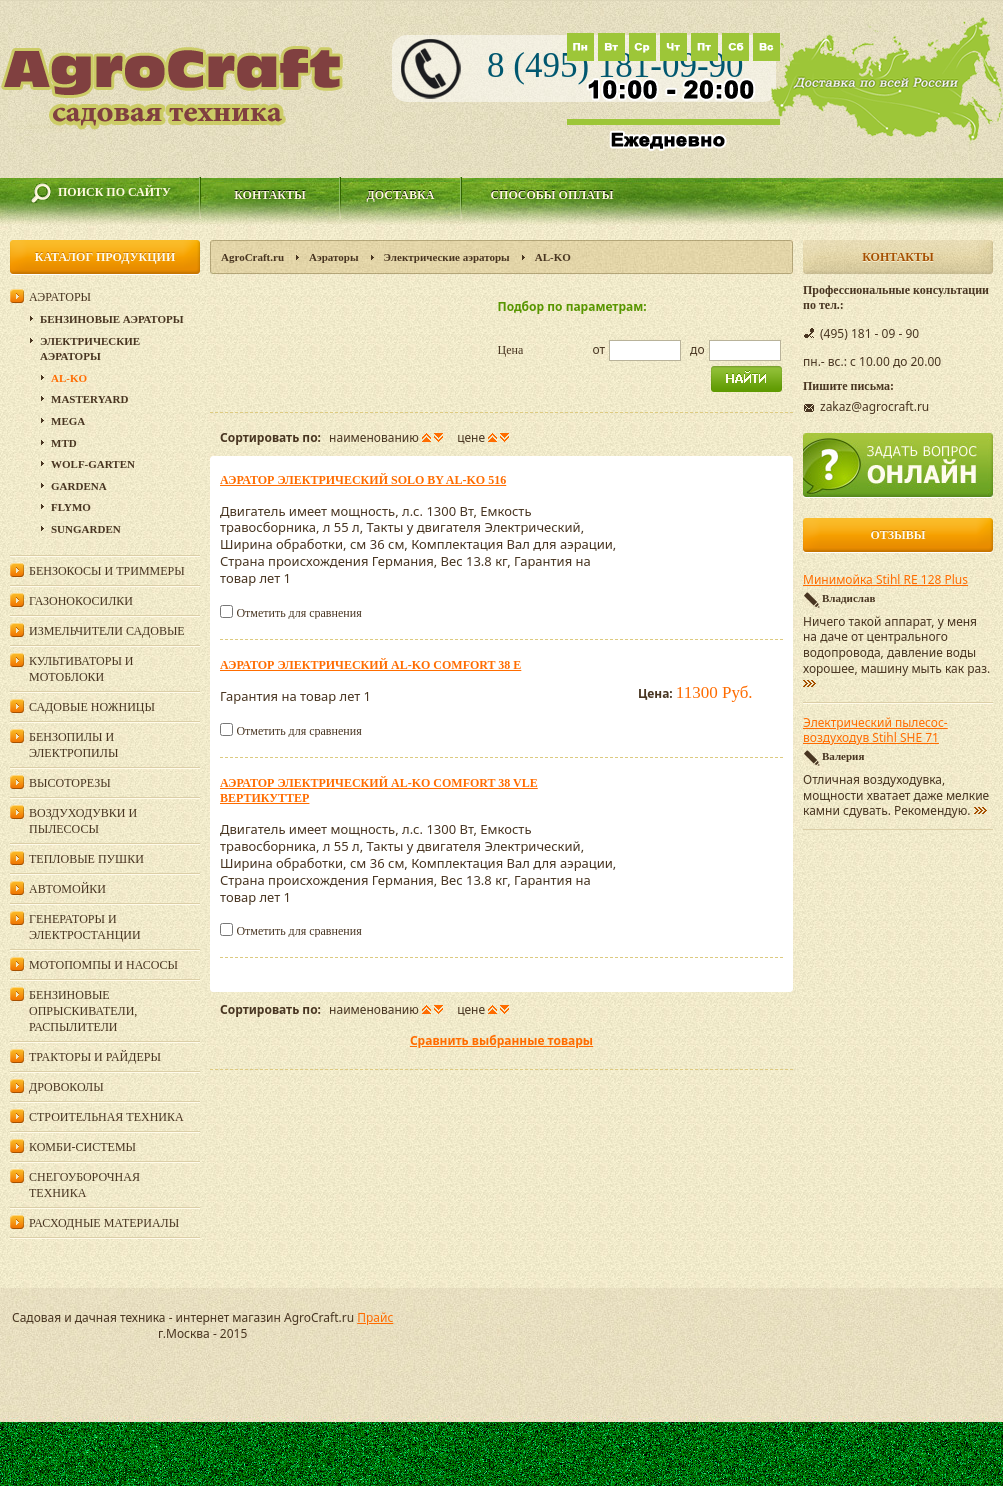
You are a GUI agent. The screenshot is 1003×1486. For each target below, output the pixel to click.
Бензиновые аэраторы (112, 319)
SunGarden (86, 529)
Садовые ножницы (92, 707)
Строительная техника (106, 1117)
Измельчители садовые (107, 631)
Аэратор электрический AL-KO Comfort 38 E (370, 665)
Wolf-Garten (93, 464)
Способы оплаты (551, 195)
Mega (68, 421)
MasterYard (89, 399)
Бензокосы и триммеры (107, 571)
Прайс (375, 1317)
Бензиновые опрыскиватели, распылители (83, 1011)
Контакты (270, 195)
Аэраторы (334, 257)
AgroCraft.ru (252, 257)
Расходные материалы (104, 1223)
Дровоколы (66, 1087)
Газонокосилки (81, 601)
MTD (64, 443)
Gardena (79, 486)
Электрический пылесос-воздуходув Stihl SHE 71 (875, 731)
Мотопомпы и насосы (103, 965)
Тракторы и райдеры (95, 1057)
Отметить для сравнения (298, 613)
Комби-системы (82, 1147)
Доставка (401, 195)
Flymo (71, 507)
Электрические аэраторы (447, 257)
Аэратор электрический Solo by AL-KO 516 (363, 480)
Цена (511, 350)
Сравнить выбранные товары (501, 1040)
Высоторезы (70, 783)
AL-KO (69, 378)
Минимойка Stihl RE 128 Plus (885, 580)
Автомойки (67, 889)
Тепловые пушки (86, 859)
